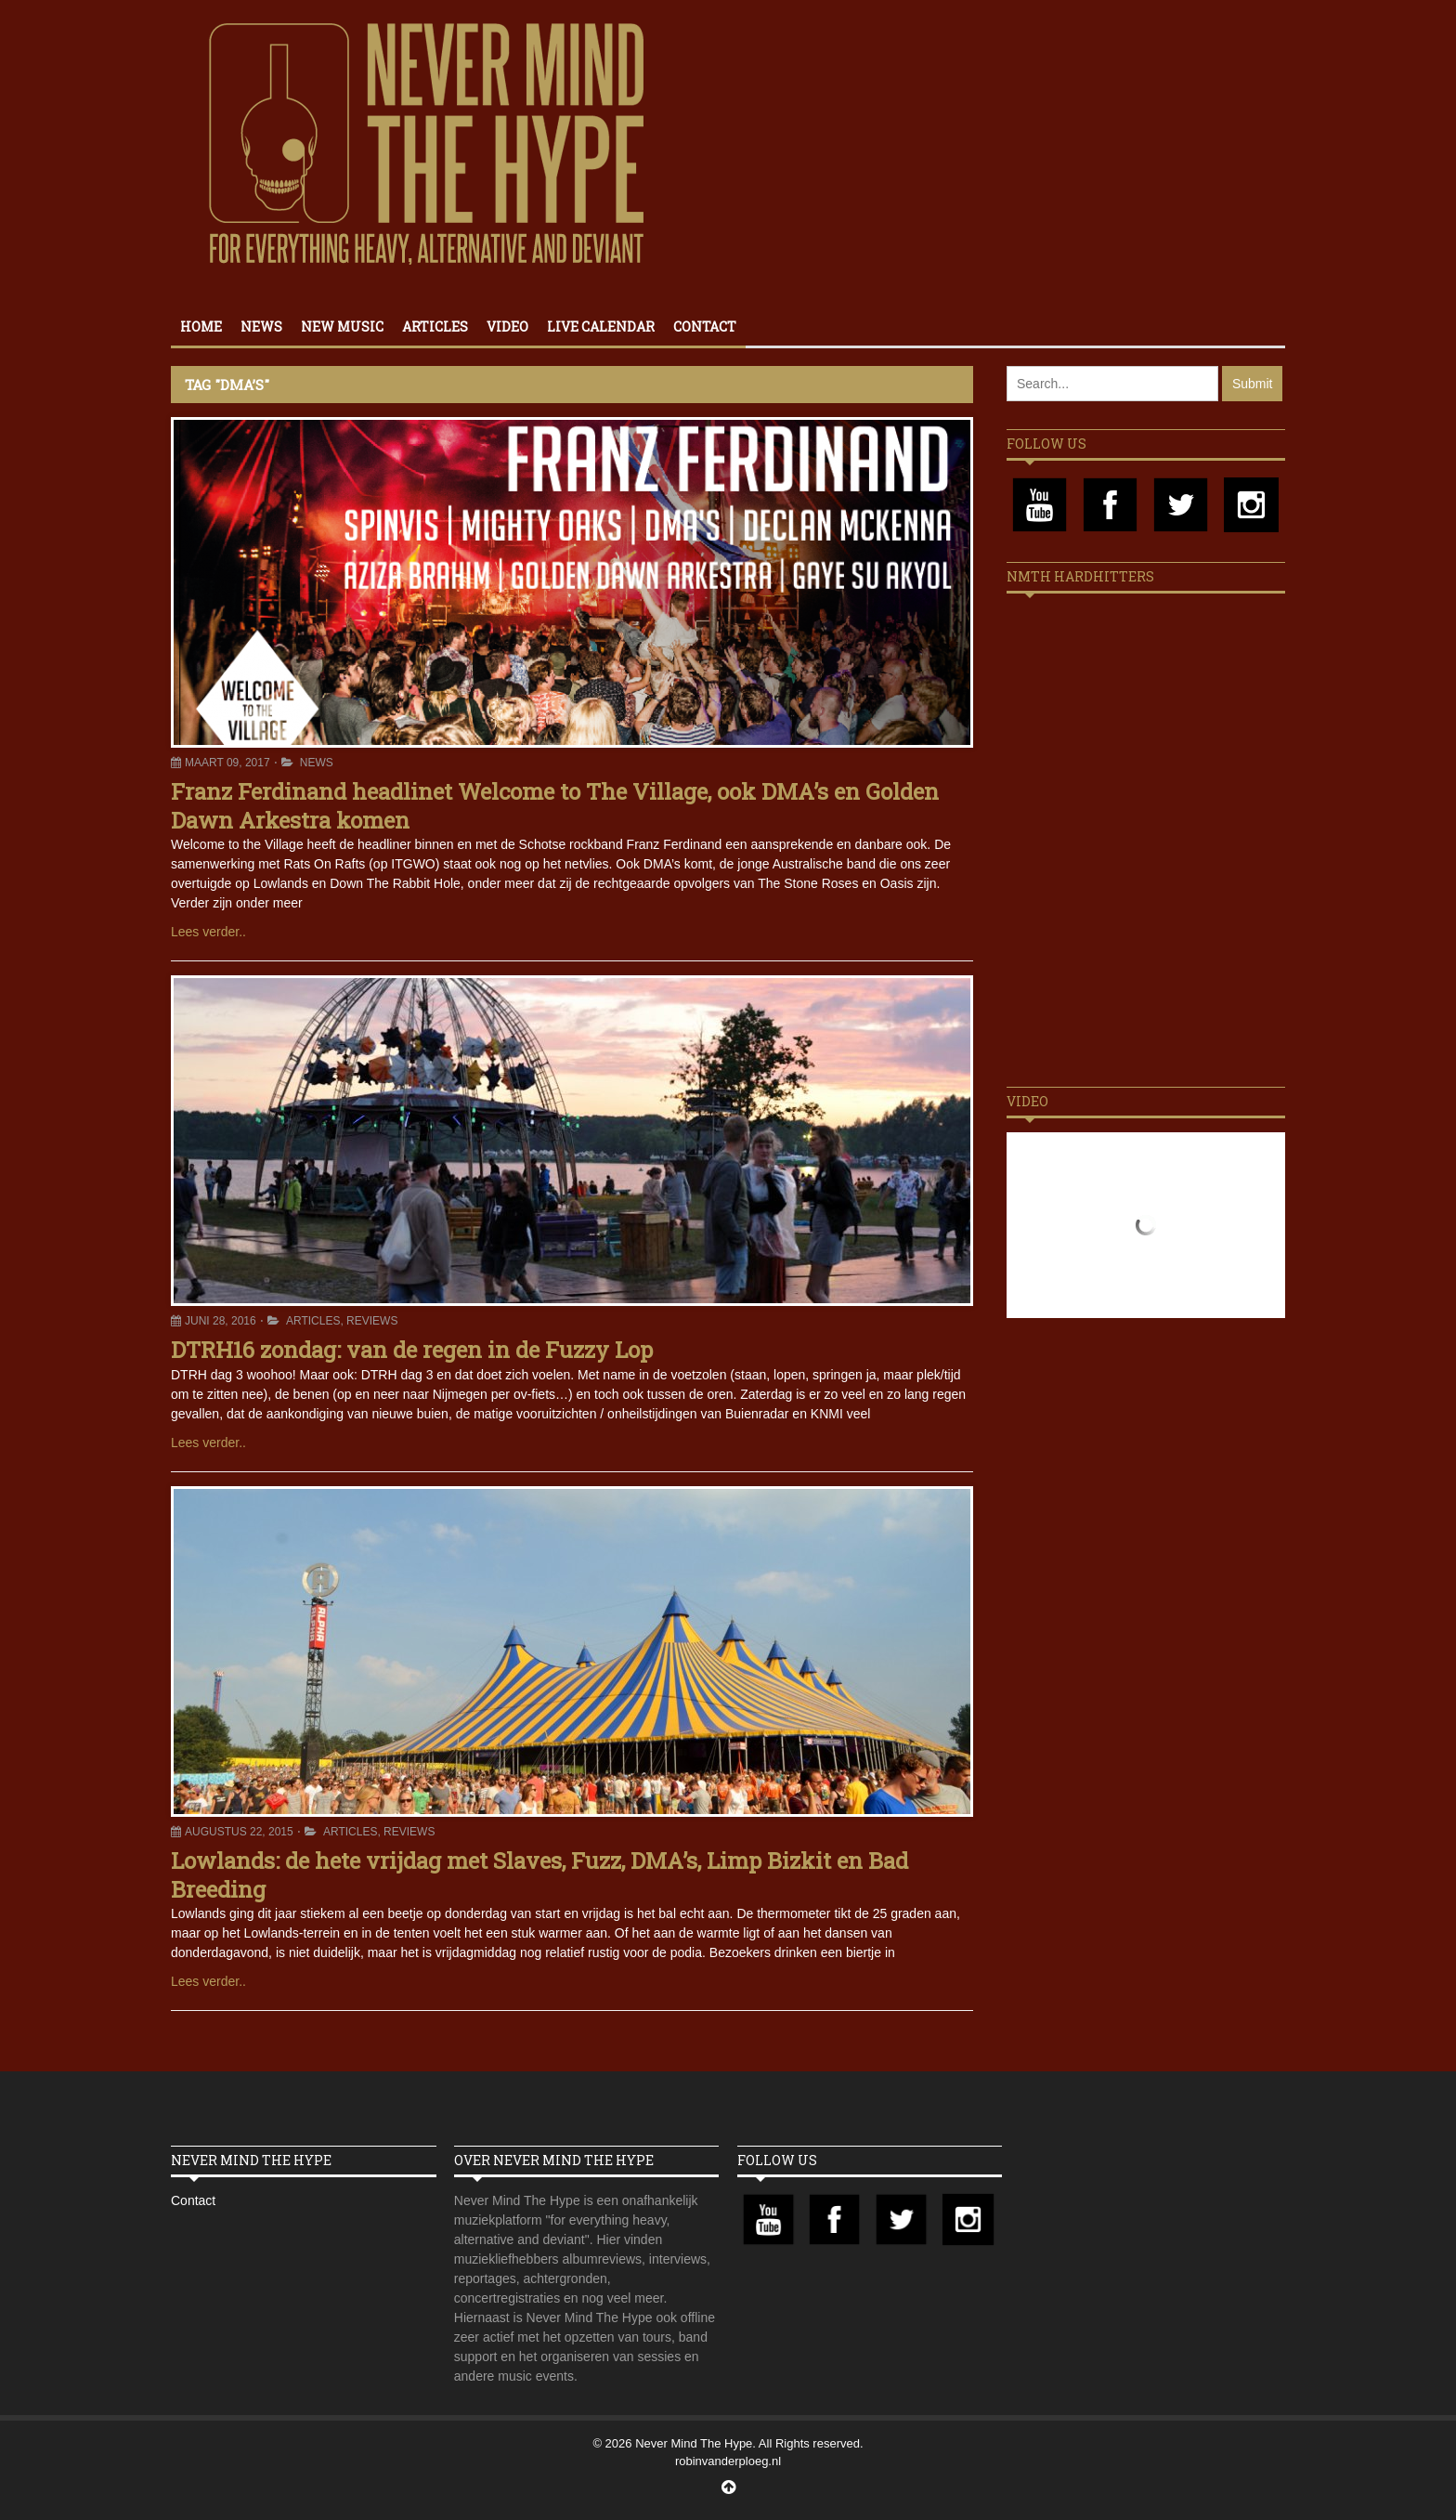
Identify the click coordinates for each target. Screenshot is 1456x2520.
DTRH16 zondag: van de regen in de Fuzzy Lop (412, 1349)
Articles (435, 326)
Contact (704, 326)
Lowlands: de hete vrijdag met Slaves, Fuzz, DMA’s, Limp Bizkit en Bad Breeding (539, 1875)
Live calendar (601, 326)
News (261, 326)
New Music (342, 326)
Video (507, 326)
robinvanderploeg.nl (728, 2461)
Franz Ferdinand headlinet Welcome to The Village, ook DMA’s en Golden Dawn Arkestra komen (555, 806)
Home (201, 326)
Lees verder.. (208, 931)
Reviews (371, 1320)
